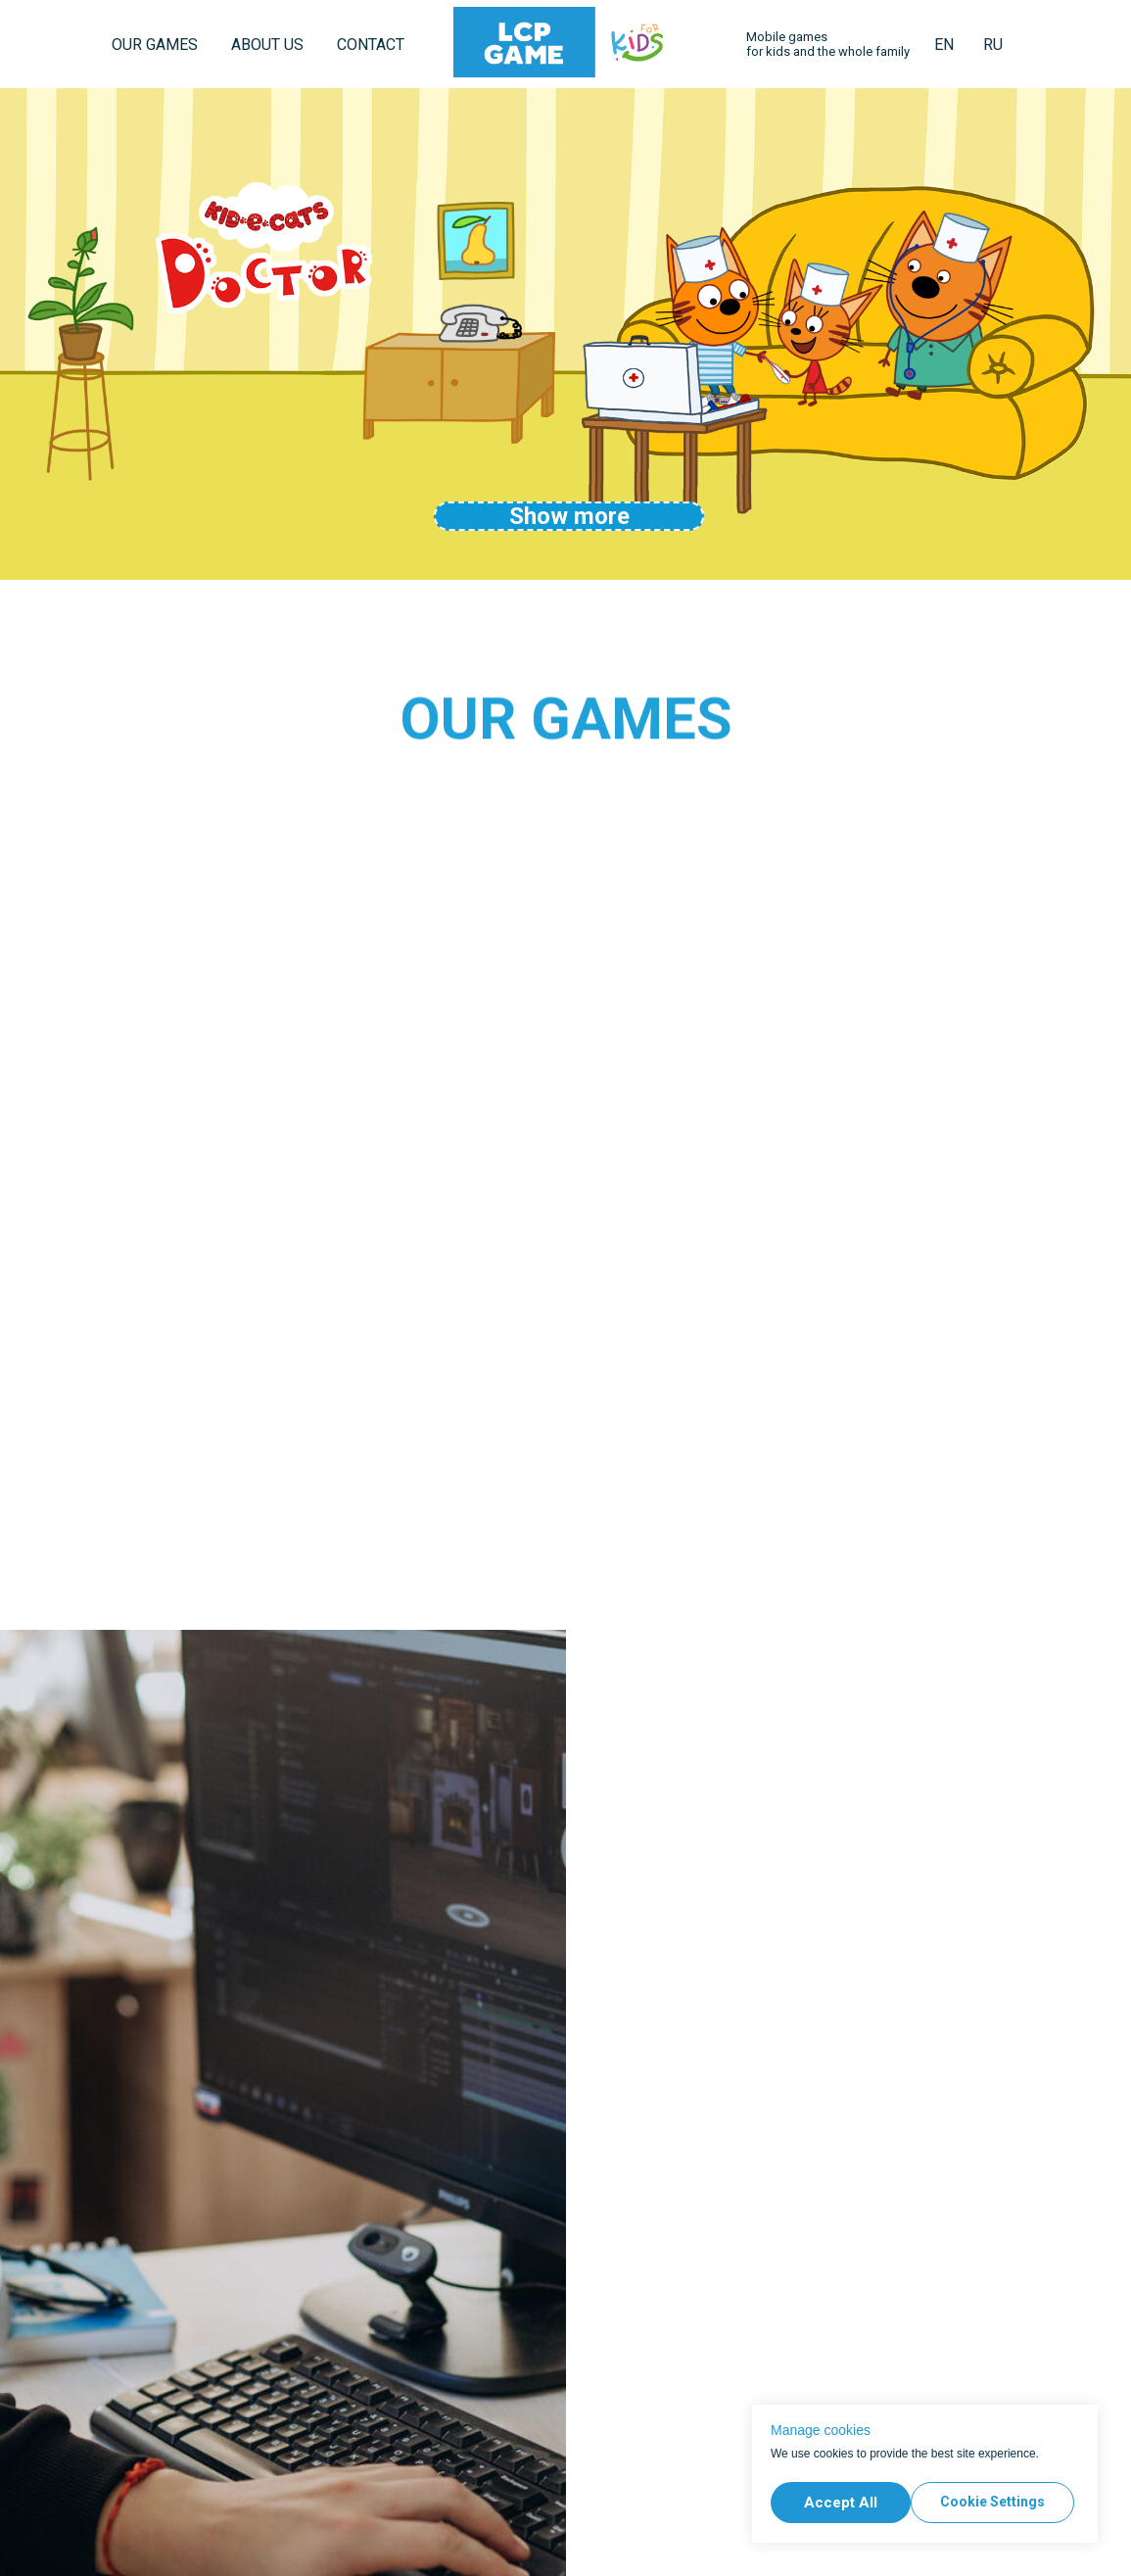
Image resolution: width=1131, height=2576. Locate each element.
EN (944, 44)
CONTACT (370, 44)
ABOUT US (267, 44)
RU (993, 44)
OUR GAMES (155, 44)
